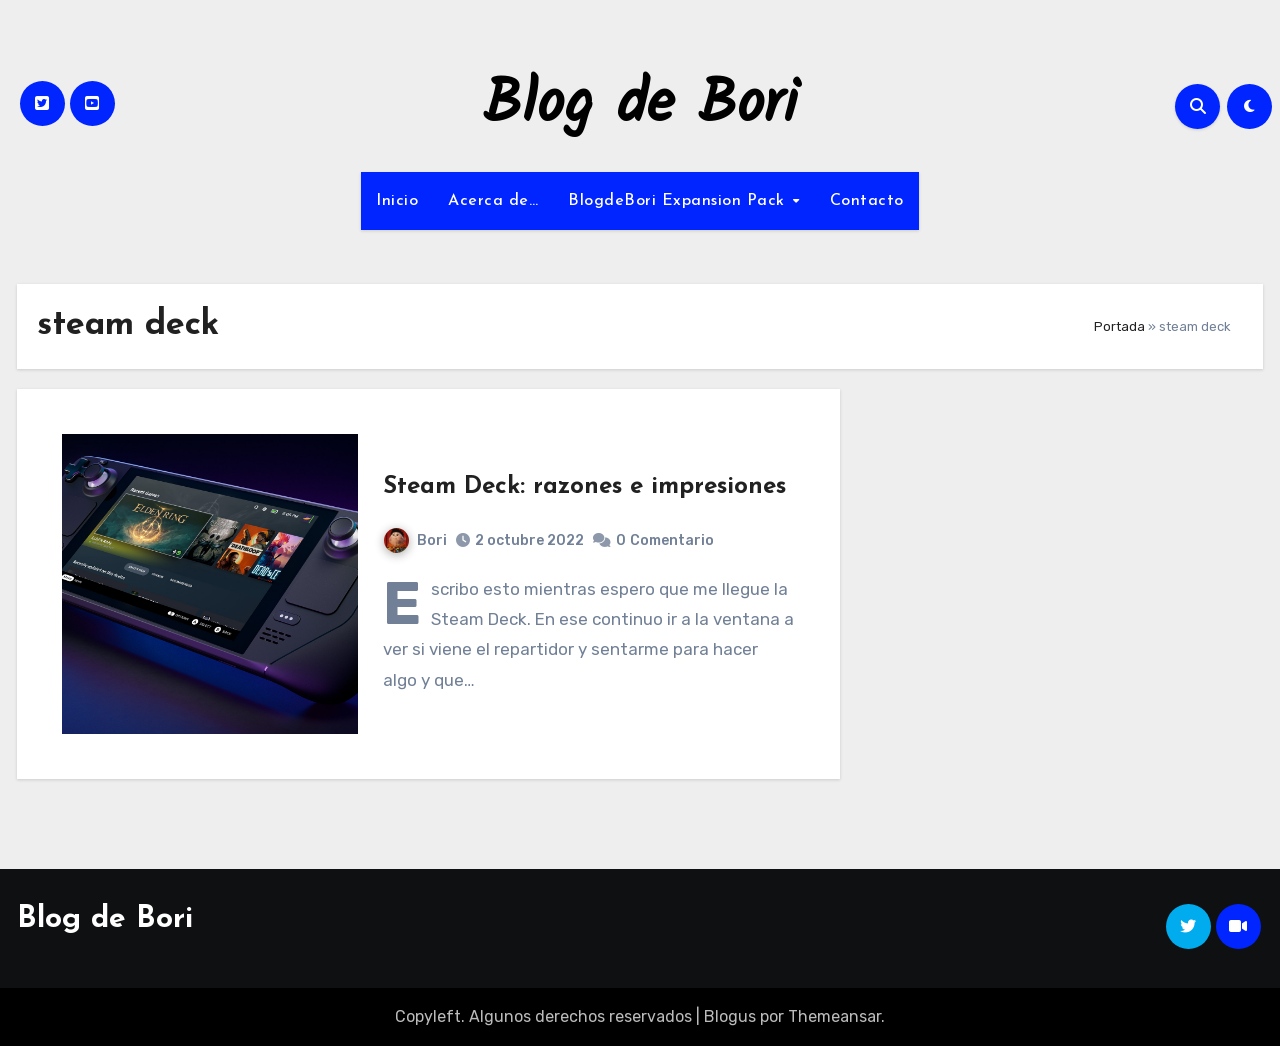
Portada (1119, 326)
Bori (415, 540)
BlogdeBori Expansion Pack (679, 201)
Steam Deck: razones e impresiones (584, 487)
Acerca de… (493, 201)
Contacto (867, 201)
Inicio (397, 201)
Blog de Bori (640, 106)
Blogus (730, 1016)
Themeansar (834, 1016)
